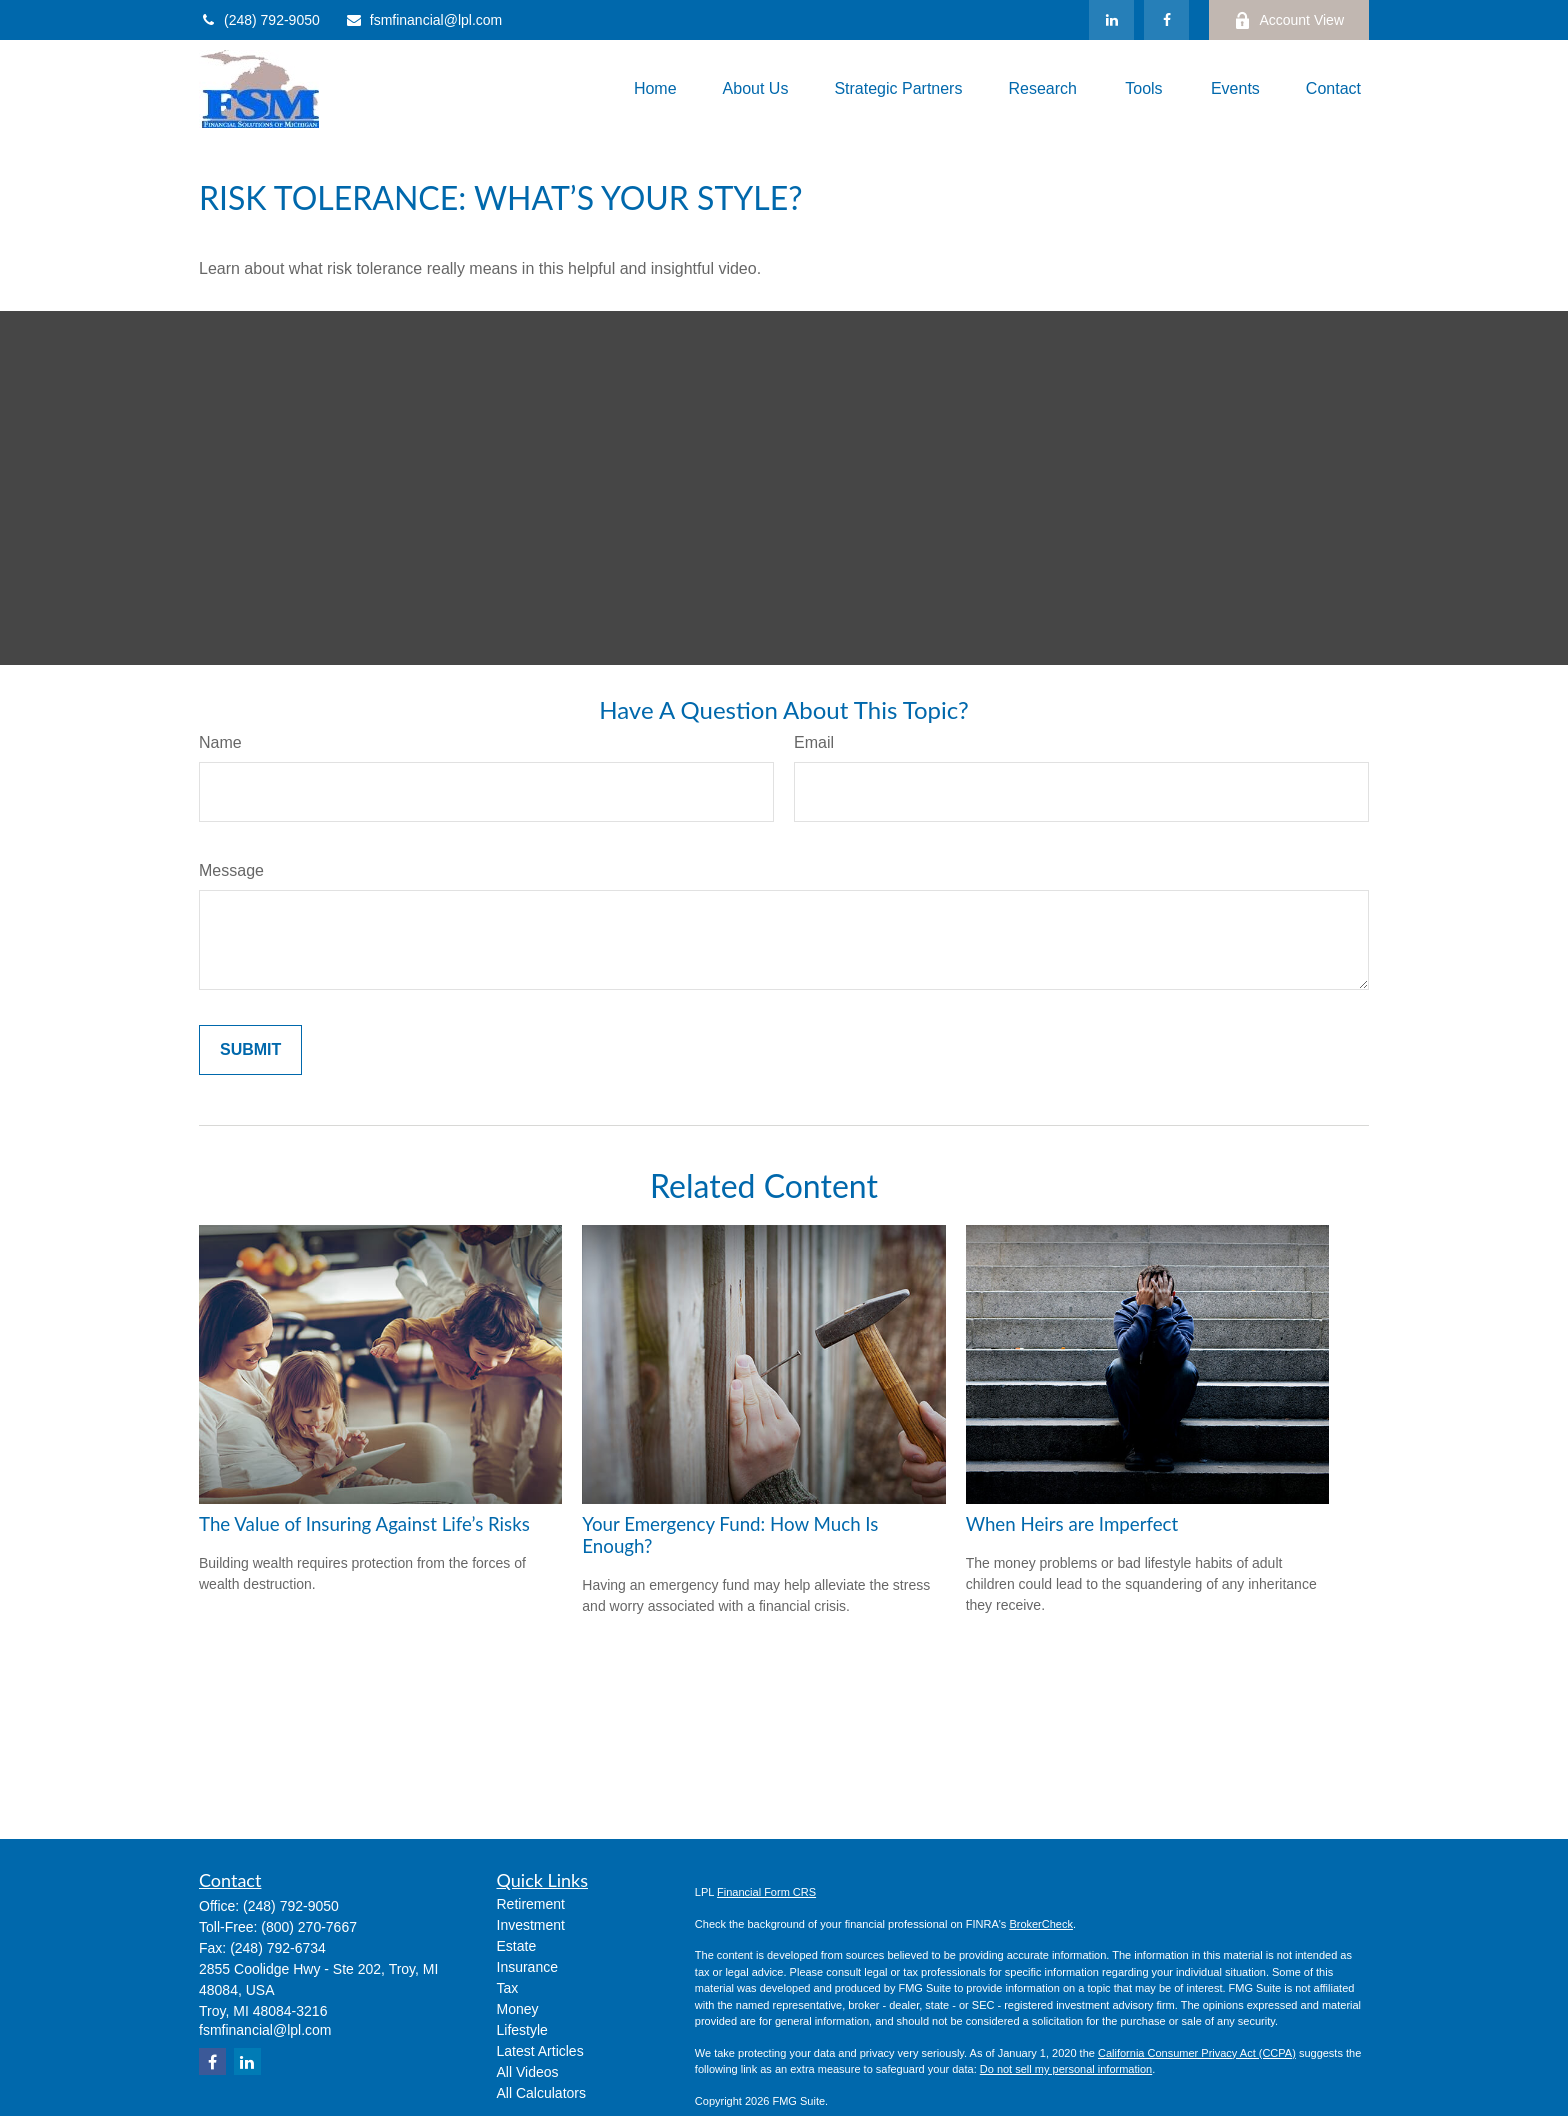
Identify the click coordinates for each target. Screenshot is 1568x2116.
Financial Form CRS (766, 1892)
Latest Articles (540, 2051)
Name (220, 742)
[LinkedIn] (1111, 20)
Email (814, 742)
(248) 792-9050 (259, 20)
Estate (517, 1946)
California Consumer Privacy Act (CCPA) (1197, 2053)
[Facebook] (1166, 20)
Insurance (527, 1967)
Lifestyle (522, 2030)
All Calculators (541, 2093)
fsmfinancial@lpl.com (423, 20)
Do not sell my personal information (1066, 2069)
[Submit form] (250, 1050)
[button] (655, 89)
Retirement (531, 1904)
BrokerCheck (1041, 1924)
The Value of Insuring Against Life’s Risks (364, 1524)
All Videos (528, 2072)
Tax (508, 1988)
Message (231, 870)
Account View (1289, 20)
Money (518, 2009)
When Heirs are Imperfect (1072, 1524)
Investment (531, 1925)
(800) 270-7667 (309, 1927)
